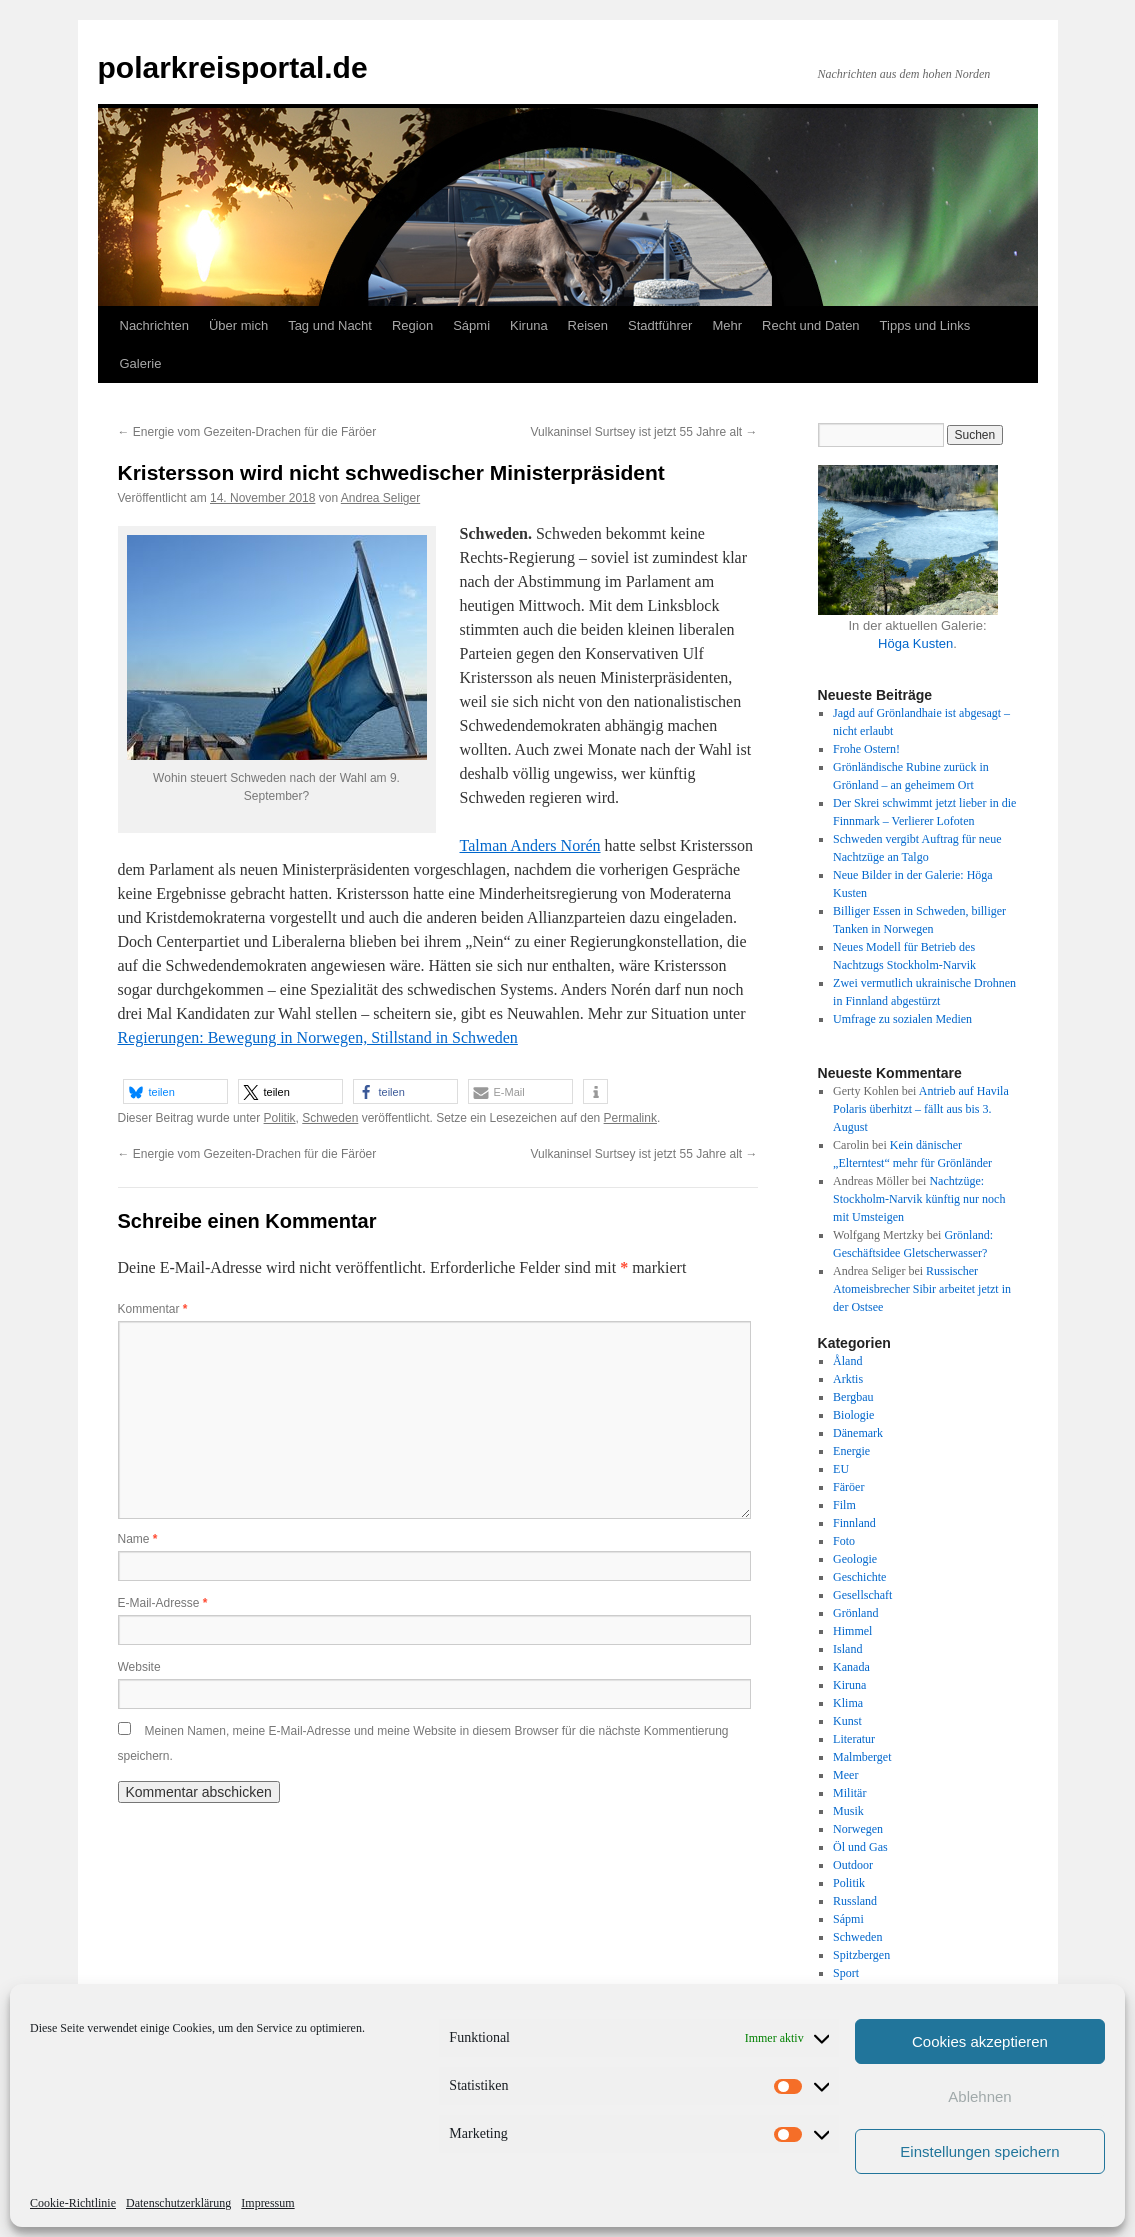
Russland (855, 1901)
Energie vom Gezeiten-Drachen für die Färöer (247, 432)
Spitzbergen (861, 1955)
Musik (848, 1811)
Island (847, 1649)
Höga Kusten (915, 643)
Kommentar (153, 1309)
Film (844, 1505)
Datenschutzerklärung (178, 2203)
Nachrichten (154, 325)
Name (138, 1539)
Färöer (848, 1487)
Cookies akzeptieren (980, 2041)
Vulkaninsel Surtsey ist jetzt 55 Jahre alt (644, 432)
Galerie (141, 363)
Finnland (854, 1523)
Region (412, 325)
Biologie (853, 1415)
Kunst (847, 1721)
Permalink (630, 1118)
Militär (849, 1793)
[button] (175, 1091)
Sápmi (471, 325)
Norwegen (858, 1829)
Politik (280, 1118)
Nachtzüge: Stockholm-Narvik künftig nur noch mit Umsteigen (919, 1199)
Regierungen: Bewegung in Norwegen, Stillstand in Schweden (318, 1037)
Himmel (852, 1631)
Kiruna (529, 325)
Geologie (855, 1559)
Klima (848, 1703)
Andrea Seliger (380, 498)
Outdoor (853, 1865)
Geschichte (859, 1577)
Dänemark (858, 1433)
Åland (847, 1361)
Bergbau (853, 1397)
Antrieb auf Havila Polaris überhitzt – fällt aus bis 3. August (921, 1109)
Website (139, 1667)
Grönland (855, 1613)
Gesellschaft (862, 1595)
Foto (844, 1541)
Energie (851, 1451)
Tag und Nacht (330, 325)
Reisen (588, 325)
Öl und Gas (860, 1847)
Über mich (238, 325)
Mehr (727, 325)
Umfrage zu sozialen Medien (902, 1019)
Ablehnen (979, 2096)
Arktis (848, 1379)
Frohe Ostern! (866, 749)
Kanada (851, 1667)
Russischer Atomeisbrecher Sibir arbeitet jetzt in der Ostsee (922, 1289)
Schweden (330, 1118)
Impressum (267, 2203)
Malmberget (862, 1757)
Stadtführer (660, 325)
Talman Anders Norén (530, 845)
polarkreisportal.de (233, 67)
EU (841, 1469)
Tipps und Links (925, 325)
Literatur (854, 1739)
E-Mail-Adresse (163, 1603)
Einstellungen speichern (979, 2151)
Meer (845, 1775)
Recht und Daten (811, 325)
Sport (846, 1973)
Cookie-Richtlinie (73, 2203)
